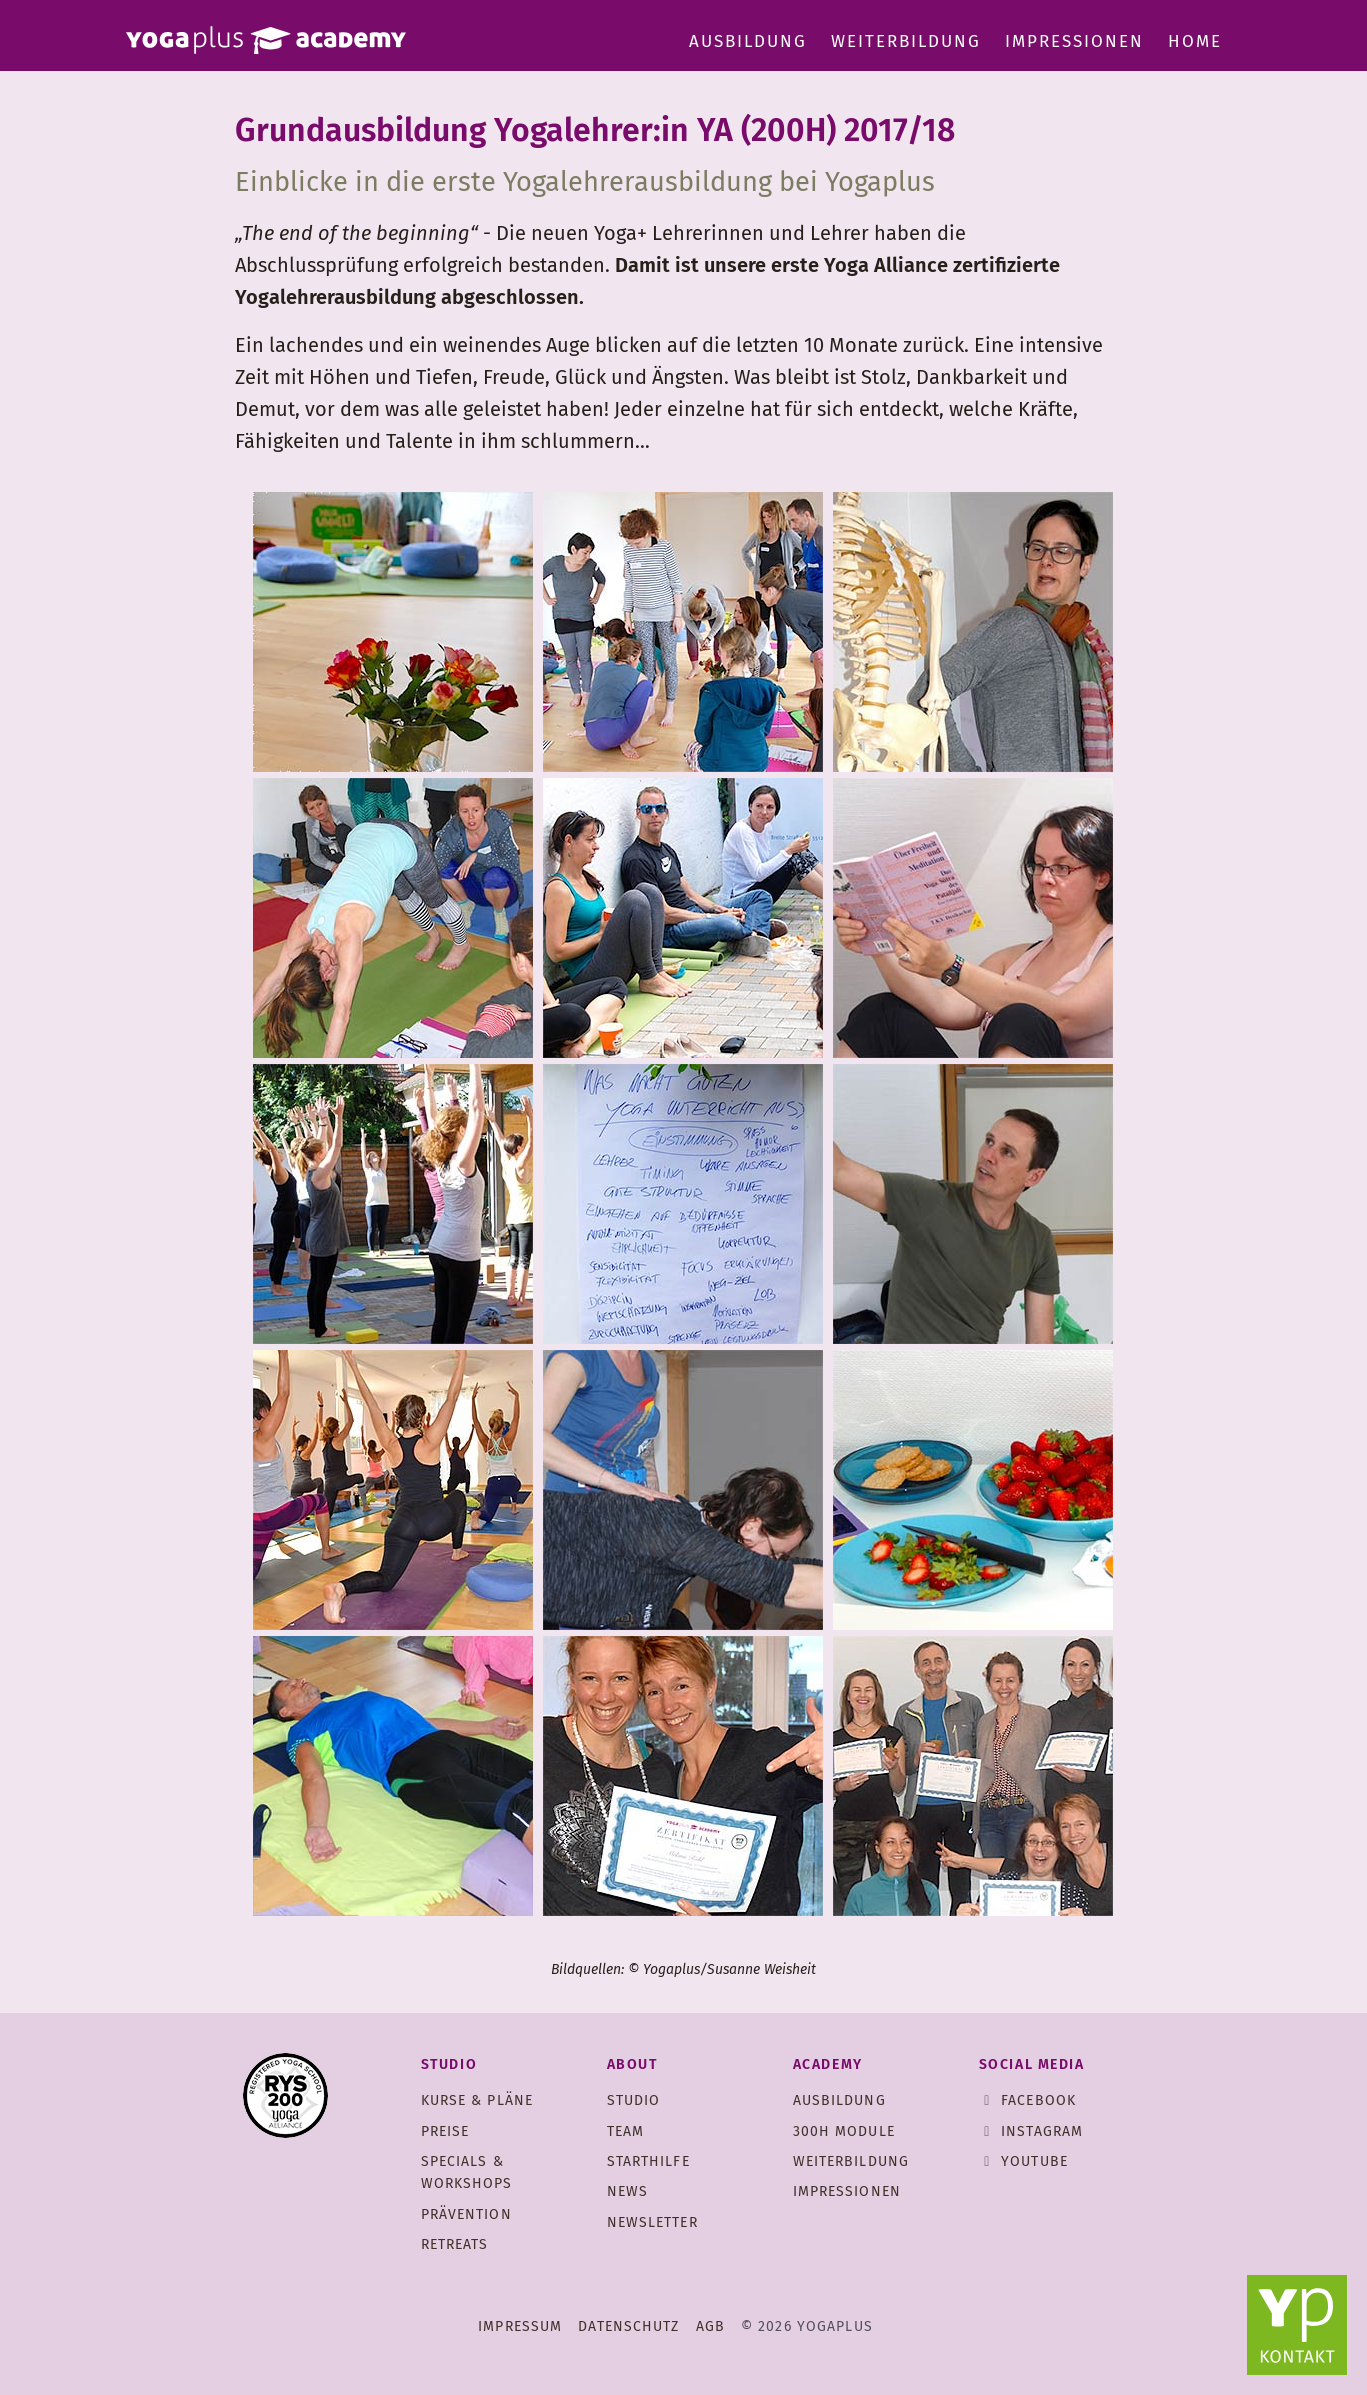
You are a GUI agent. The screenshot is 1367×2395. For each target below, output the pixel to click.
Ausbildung (748, 41)
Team (625, 2131)
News (627, 2191)
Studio (634, 2100)
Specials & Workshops (467, 2172)
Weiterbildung (906, 41)
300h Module (844, 2131)
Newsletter (652, 2222)
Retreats (455, 2244)
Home (1195, 41)
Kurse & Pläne (477, 2100)
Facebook (1038, 2100)
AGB (710, 2326)
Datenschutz (628, 2326)
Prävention (466, 2214)
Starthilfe (648, 2161)
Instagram (1042, 2131)
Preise (445, 2131)
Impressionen (1074, 41)
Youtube (1034, 2161)
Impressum (520, 2326)
